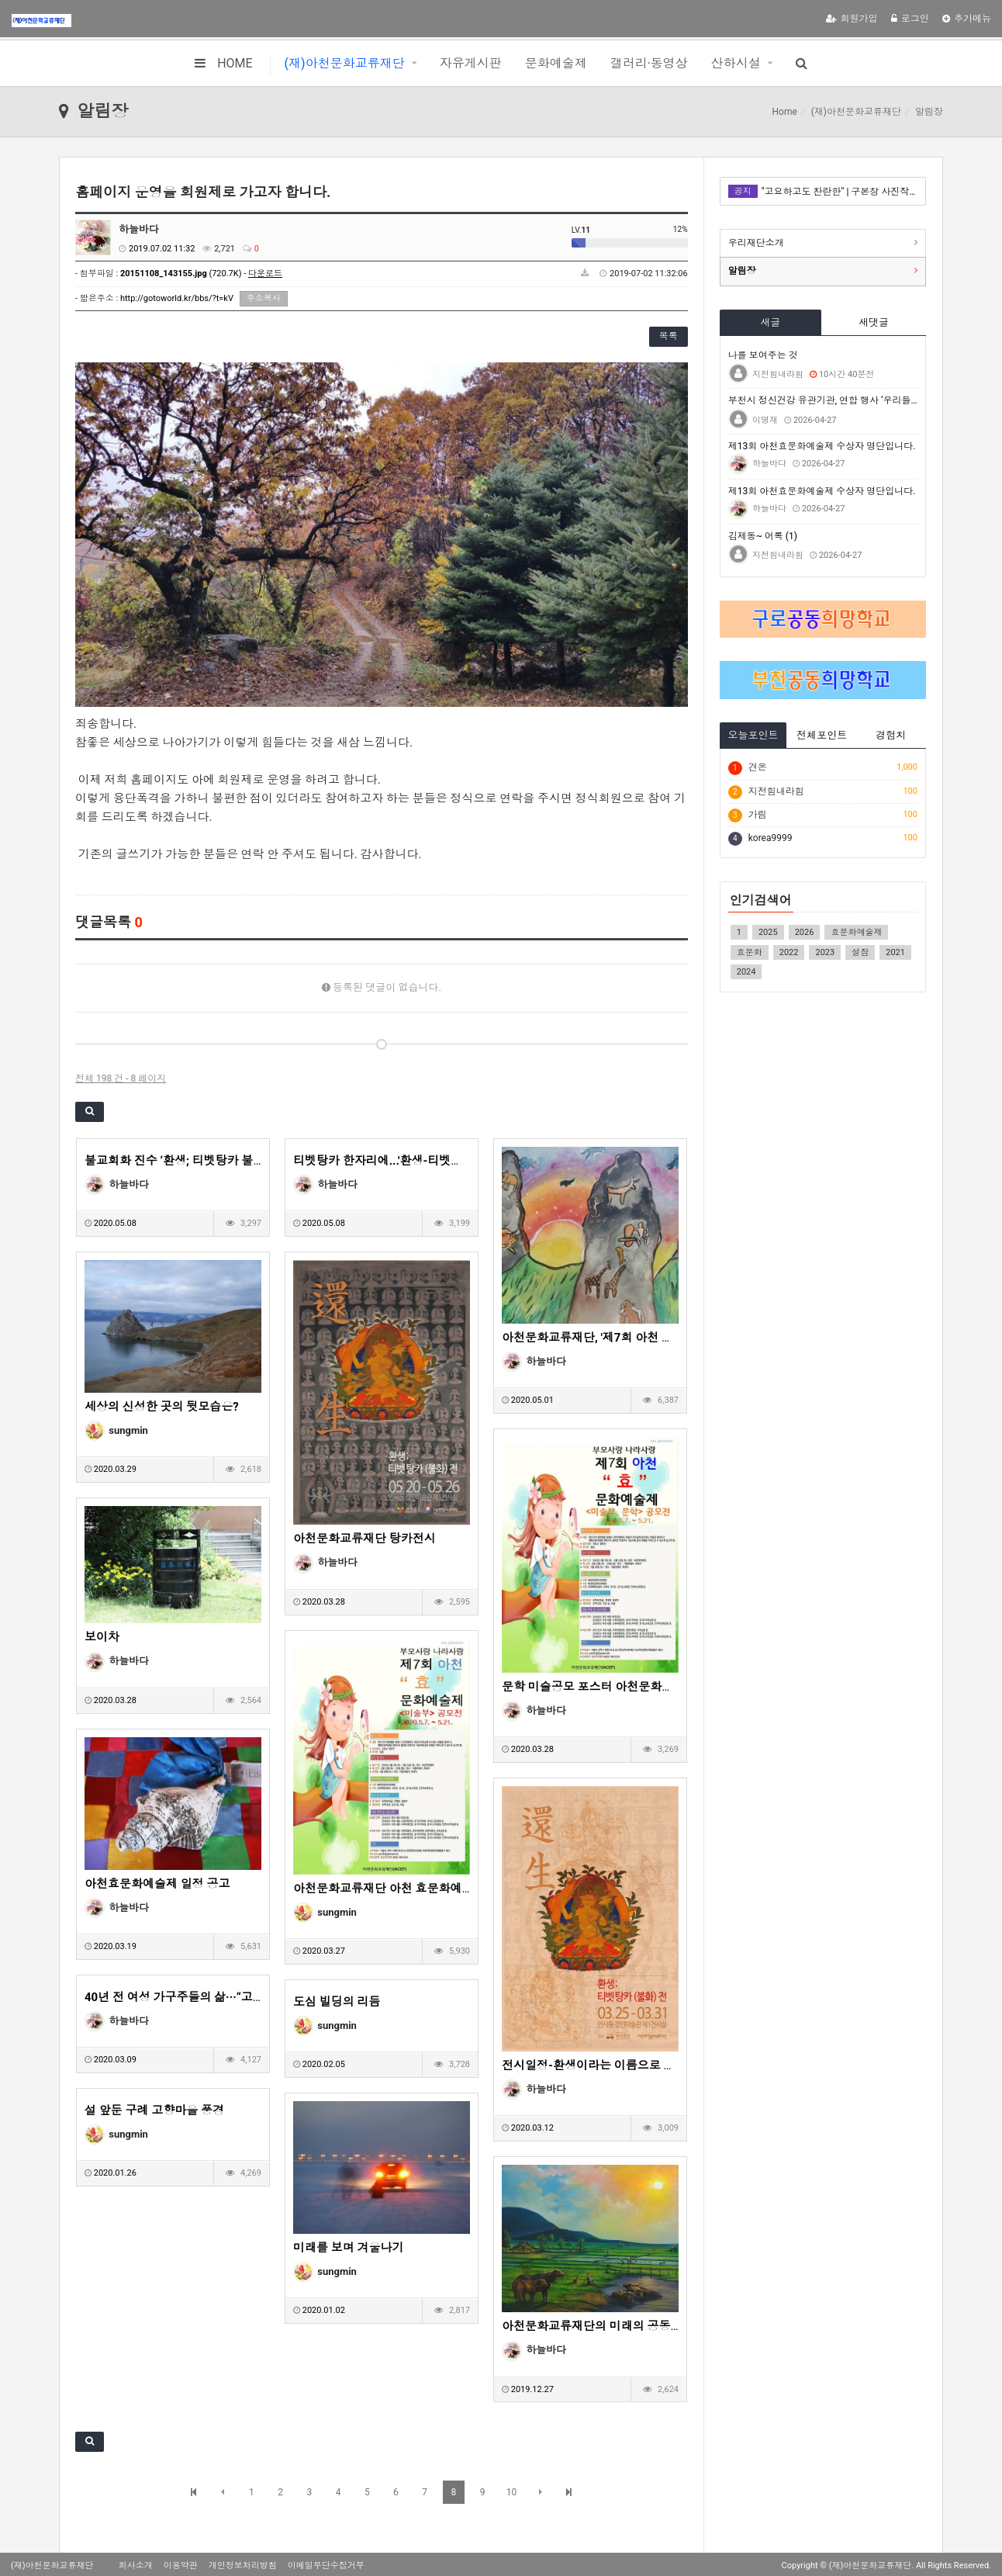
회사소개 (136, 2565)
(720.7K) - (201, 273)
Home (784, 111)
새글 (770, 322)
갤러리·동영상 (649, 63)
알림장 (742, 270)
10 (511, 2492)
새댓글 (874, 322)
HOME (223, 63)
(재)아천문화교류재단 (345, 63)
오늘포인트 (753, 735)
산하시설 (736, 63)
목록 (668, 336)
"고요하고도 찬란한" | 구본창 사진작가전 (839, 191)
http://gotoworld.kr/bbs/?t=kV (176, 298)
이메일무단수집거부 (326, 2565)
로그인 (910, 18)
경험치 (891, 735)
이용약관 (181, 2565)
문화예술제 (556, 63)
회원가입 (852, 18)
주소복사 (264, 298)
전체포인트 (821, 735)
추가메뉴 (966, 18)
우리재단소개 (756, 242)
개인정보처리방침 (243, 2565)
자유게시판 (471, 63)
